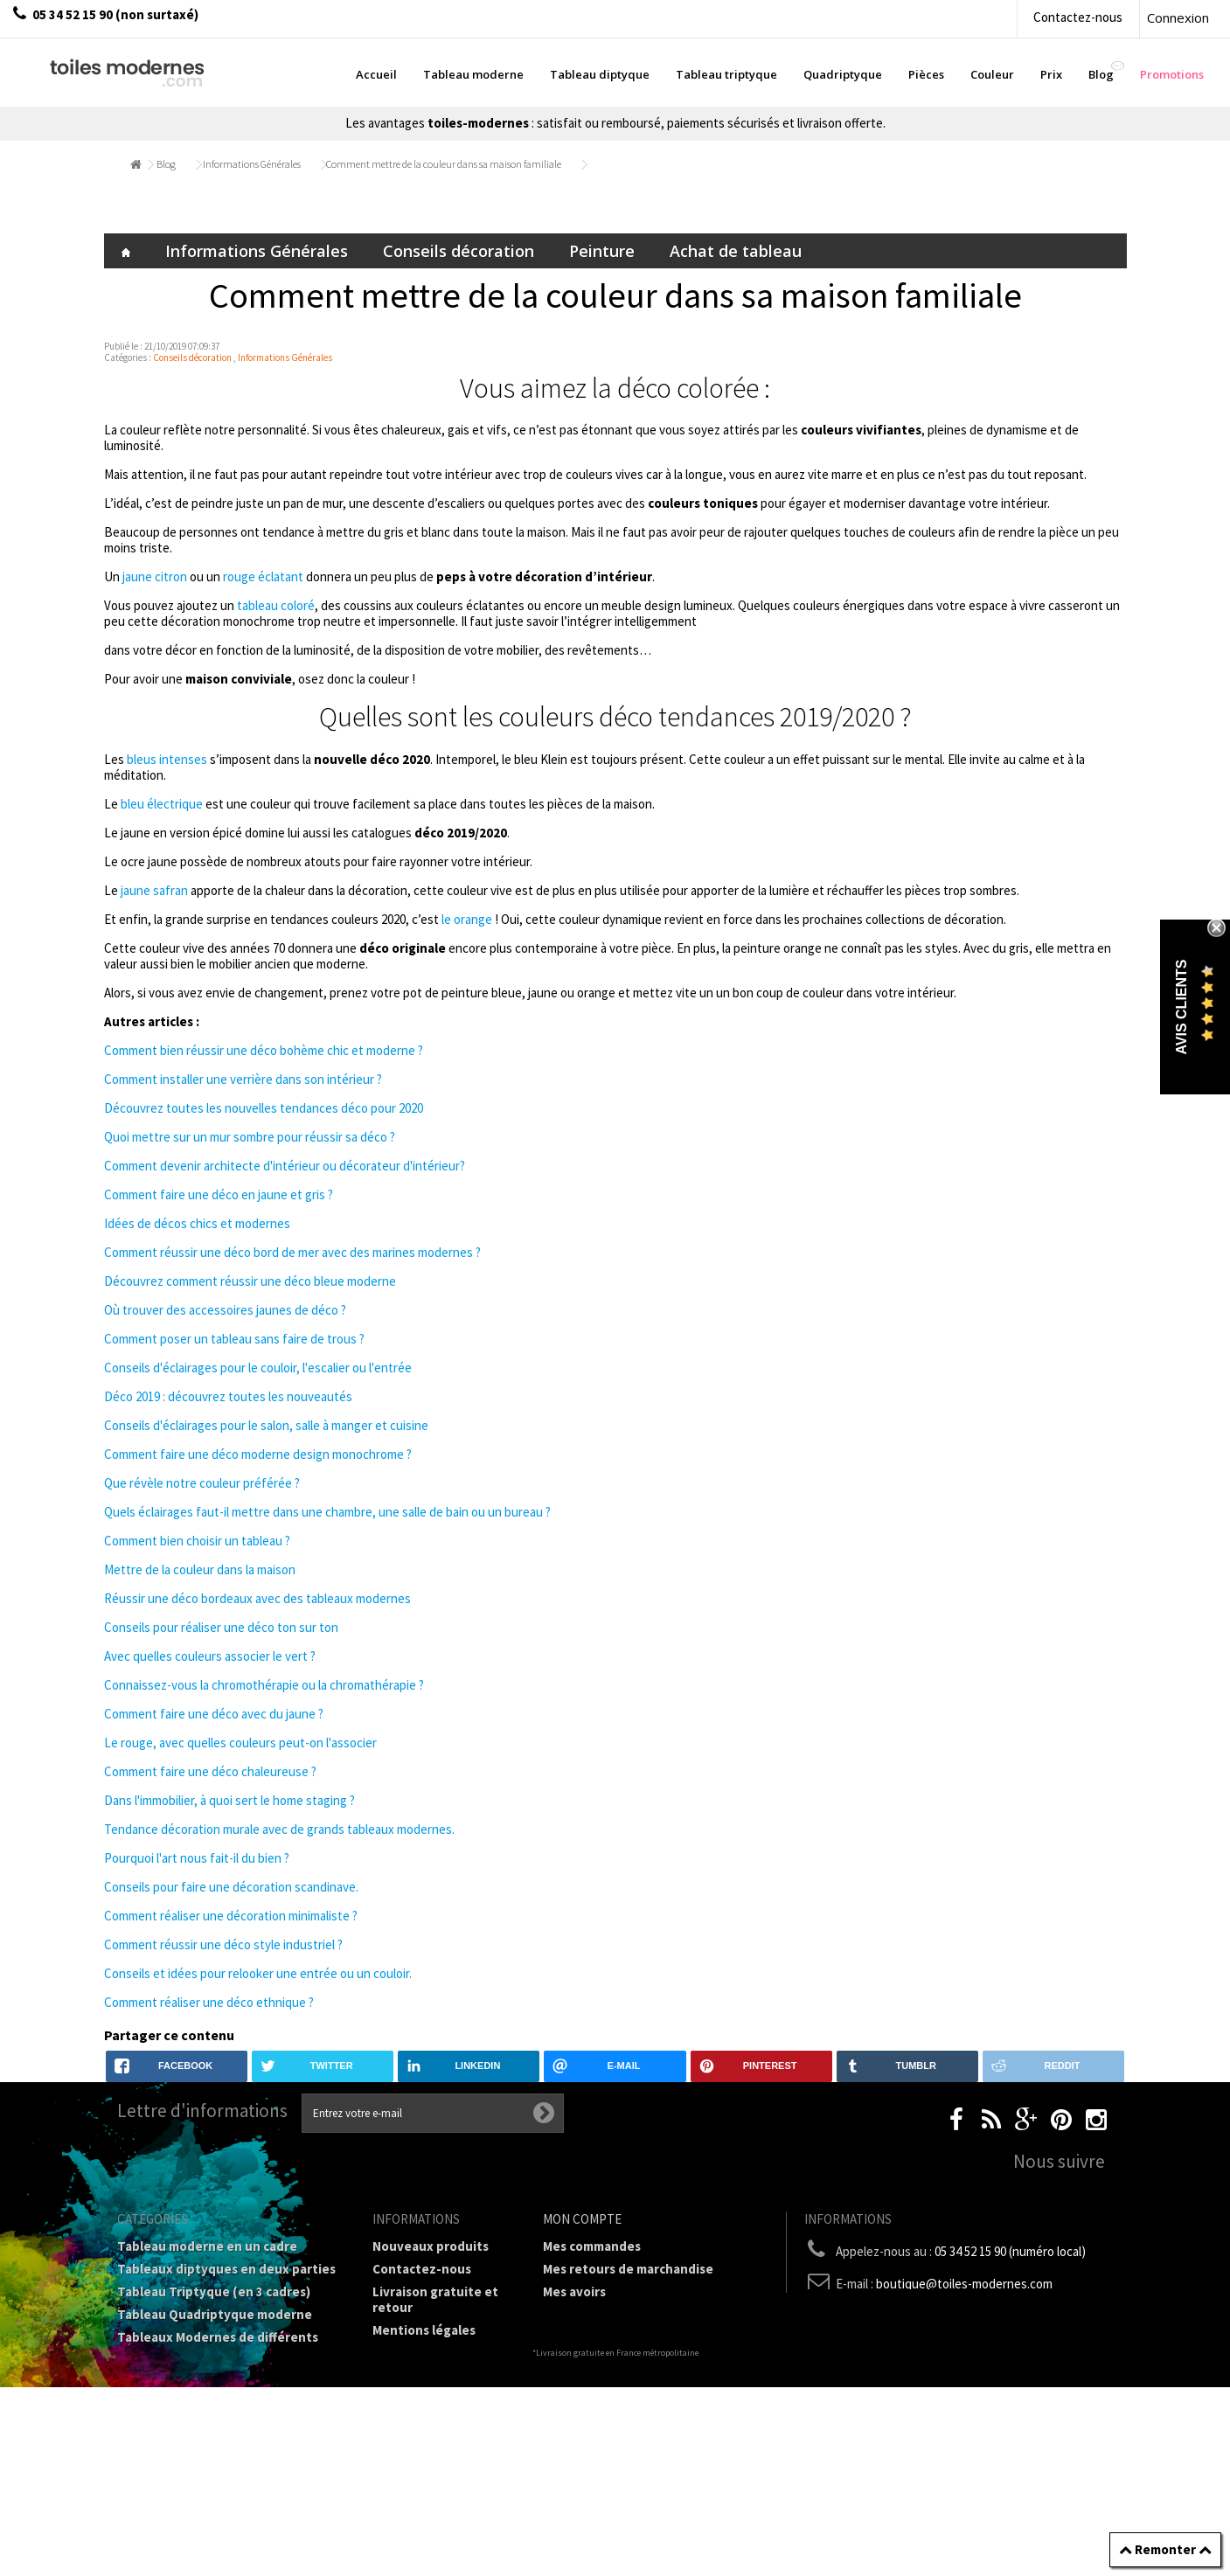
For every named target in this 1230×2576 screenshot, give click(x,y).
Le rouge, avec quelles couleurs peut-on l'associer (240, 1742)
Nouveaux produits (430, 2246)
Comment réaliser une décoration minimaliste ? (231, 1915)
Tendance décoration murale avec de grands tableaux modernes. (279, 1829)
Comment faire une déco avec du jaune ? (213, 1713)
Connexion (1178, 17)
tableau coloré (276, 605)
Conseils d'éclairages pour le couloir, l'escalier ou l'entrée (258, 1367)
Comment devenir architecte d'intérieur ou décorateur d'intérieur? (284, 1165)
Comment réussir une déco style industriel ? (223, 1944)
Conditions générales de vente (437, 2360)
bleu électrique (162, 803)
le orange (466, 919)
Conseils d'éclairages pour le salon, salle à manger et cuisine (266, 1425)
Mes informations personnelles (637, 2337)
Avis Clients (1181, 1007)
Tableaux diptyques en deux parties (226, 2268)
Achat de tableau (736, 250)
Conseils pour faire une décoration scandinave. (231, 1886)
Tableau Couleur (167, 2398)
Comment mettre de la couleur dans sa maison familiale (443, 163)
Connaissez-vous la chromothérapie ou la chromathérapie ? (264, 1685)
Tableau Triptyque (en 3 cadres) (213, 2291)
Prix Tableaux (158, 2375)
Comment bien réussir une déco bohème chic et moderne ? (263, 1050)
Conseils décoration (458, 250)
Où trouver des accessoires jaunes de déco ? (225, 1310)
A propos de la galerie (437, 2391)
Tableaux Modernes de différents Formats (217, 2345)
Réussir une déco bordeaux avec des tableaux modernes (257, 1598)
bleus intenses (168, 759)
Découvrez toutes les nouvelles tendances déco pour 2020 (263, 1108)
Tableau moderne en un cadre (207, 2246)
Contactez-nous (1077, 17)
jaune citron (154, 576)
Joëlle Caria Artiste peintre (430, 2460)
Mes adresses (583, 2314)
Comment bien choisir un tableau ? (197, 1540)
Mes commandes (592, 2246)
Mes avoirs (574, 2291)
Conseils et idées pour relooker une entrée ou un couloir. (258, 1973)
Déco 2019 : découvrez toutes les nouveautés (228, 1396)
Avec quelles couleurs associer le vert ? (210, 1656)
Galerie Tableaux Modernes (199, 2421)
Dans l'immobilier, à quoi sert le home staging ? (229, 1800)
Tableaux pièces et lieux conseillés (222, 2443)
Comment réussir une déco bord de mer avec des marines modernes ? (292, 1252)
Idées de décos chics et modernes (197, 1223)
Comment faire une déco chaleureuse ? (210, 1771)
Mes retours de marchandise (628, 2268)
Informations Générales (252, 163)
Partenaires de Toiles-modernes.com (439, 2422)
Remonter (1165, 2549)
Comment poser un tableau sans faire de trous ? (234, 1338)
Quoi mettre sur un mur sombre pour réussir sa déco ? (249, 1136)
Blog (166, 163)
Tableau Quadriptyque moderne (214, 2314)
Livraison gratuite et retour (435, 2299)
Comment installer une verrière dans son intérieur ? (243, 1079)
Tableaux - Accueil (171, 2466)
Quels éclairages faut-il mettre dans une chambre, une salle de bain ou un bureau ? (327, 1511)
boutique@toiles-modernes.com (964, 2283)
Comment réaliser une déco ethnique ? (209, 2002)
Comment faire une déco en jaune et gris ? (218, 1194)
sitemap (396, 2513)
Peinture (602, 250)
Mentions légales (424, 2330)
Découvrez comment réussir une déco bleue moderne (250, 1281)
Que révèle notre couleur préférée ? (202, 1483)
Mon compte (582, 2219)
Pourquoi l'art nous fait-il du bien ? (196, 1858)
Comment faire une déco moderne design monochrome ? (258, 1454)
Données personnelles (440, 2490)
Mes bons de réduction (611, 2359)
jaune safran (156, 890)
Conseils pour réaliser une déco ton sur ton (221, 1627)
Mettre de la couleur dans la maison (199, 1569)
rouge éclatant (263, 576)
